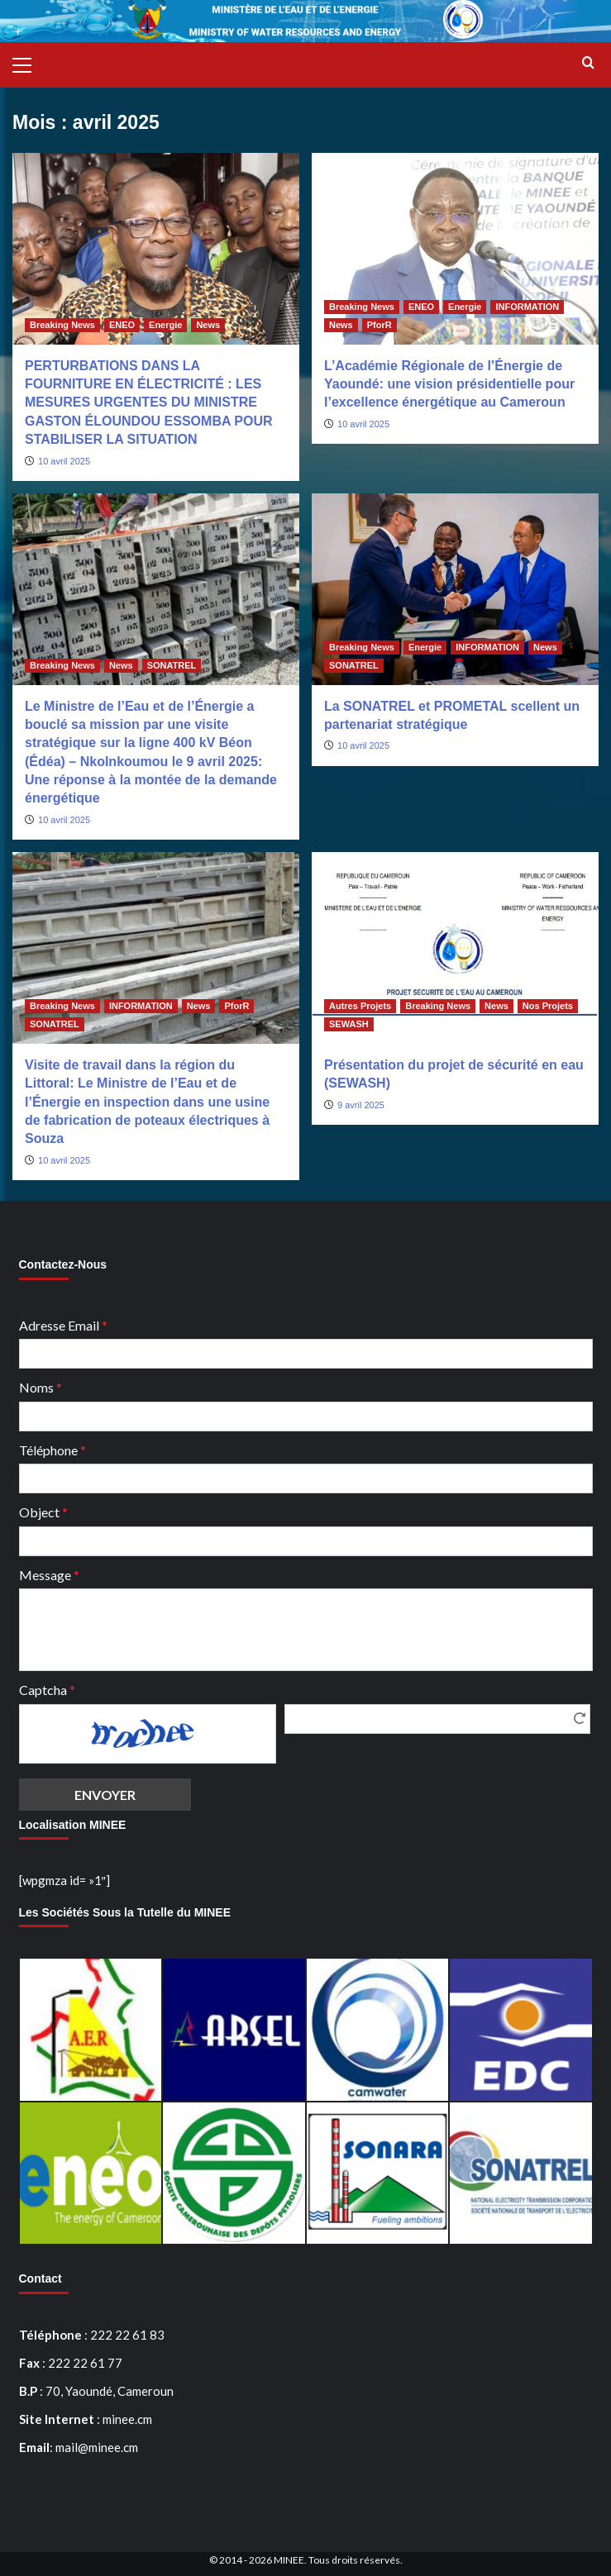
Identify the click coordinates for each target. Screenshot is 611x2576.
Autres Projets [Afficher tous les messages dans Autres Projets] (360, 1006)
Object (43, 1512)
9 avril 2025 (360, 1105)
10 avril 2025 (64, 461)
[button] (28, 62)
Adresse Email (63, 1325)
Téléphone (52, 1450)
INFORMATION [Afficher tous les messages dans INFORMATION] (527, 307)
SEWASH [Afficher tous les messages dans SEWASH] (349, 1024)
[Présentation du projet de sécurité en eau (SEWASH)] (455, 947)
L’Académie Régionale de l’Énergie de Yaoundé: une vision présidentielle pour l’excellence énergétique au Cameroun (449, 384)
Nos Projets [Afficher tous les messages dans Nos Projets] (548, 1006)
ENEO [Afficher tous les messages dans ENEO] (122, 325)
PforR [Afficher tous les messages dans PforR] (379, 325)
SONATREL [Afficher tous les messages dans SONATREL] (172, 665)
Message (49, 1575)
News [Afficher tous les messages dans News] (208, 325)
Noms (40, 1387)
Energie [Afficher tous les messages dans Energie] (165, 325)
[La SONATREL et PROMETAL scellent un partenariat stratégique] (455, 588)
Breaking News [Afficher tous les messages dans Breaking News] (62, 325)
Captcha (47, 1689)
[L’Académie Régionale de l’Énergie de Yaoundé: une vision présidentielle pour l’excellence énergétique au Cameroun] (455, 248)
